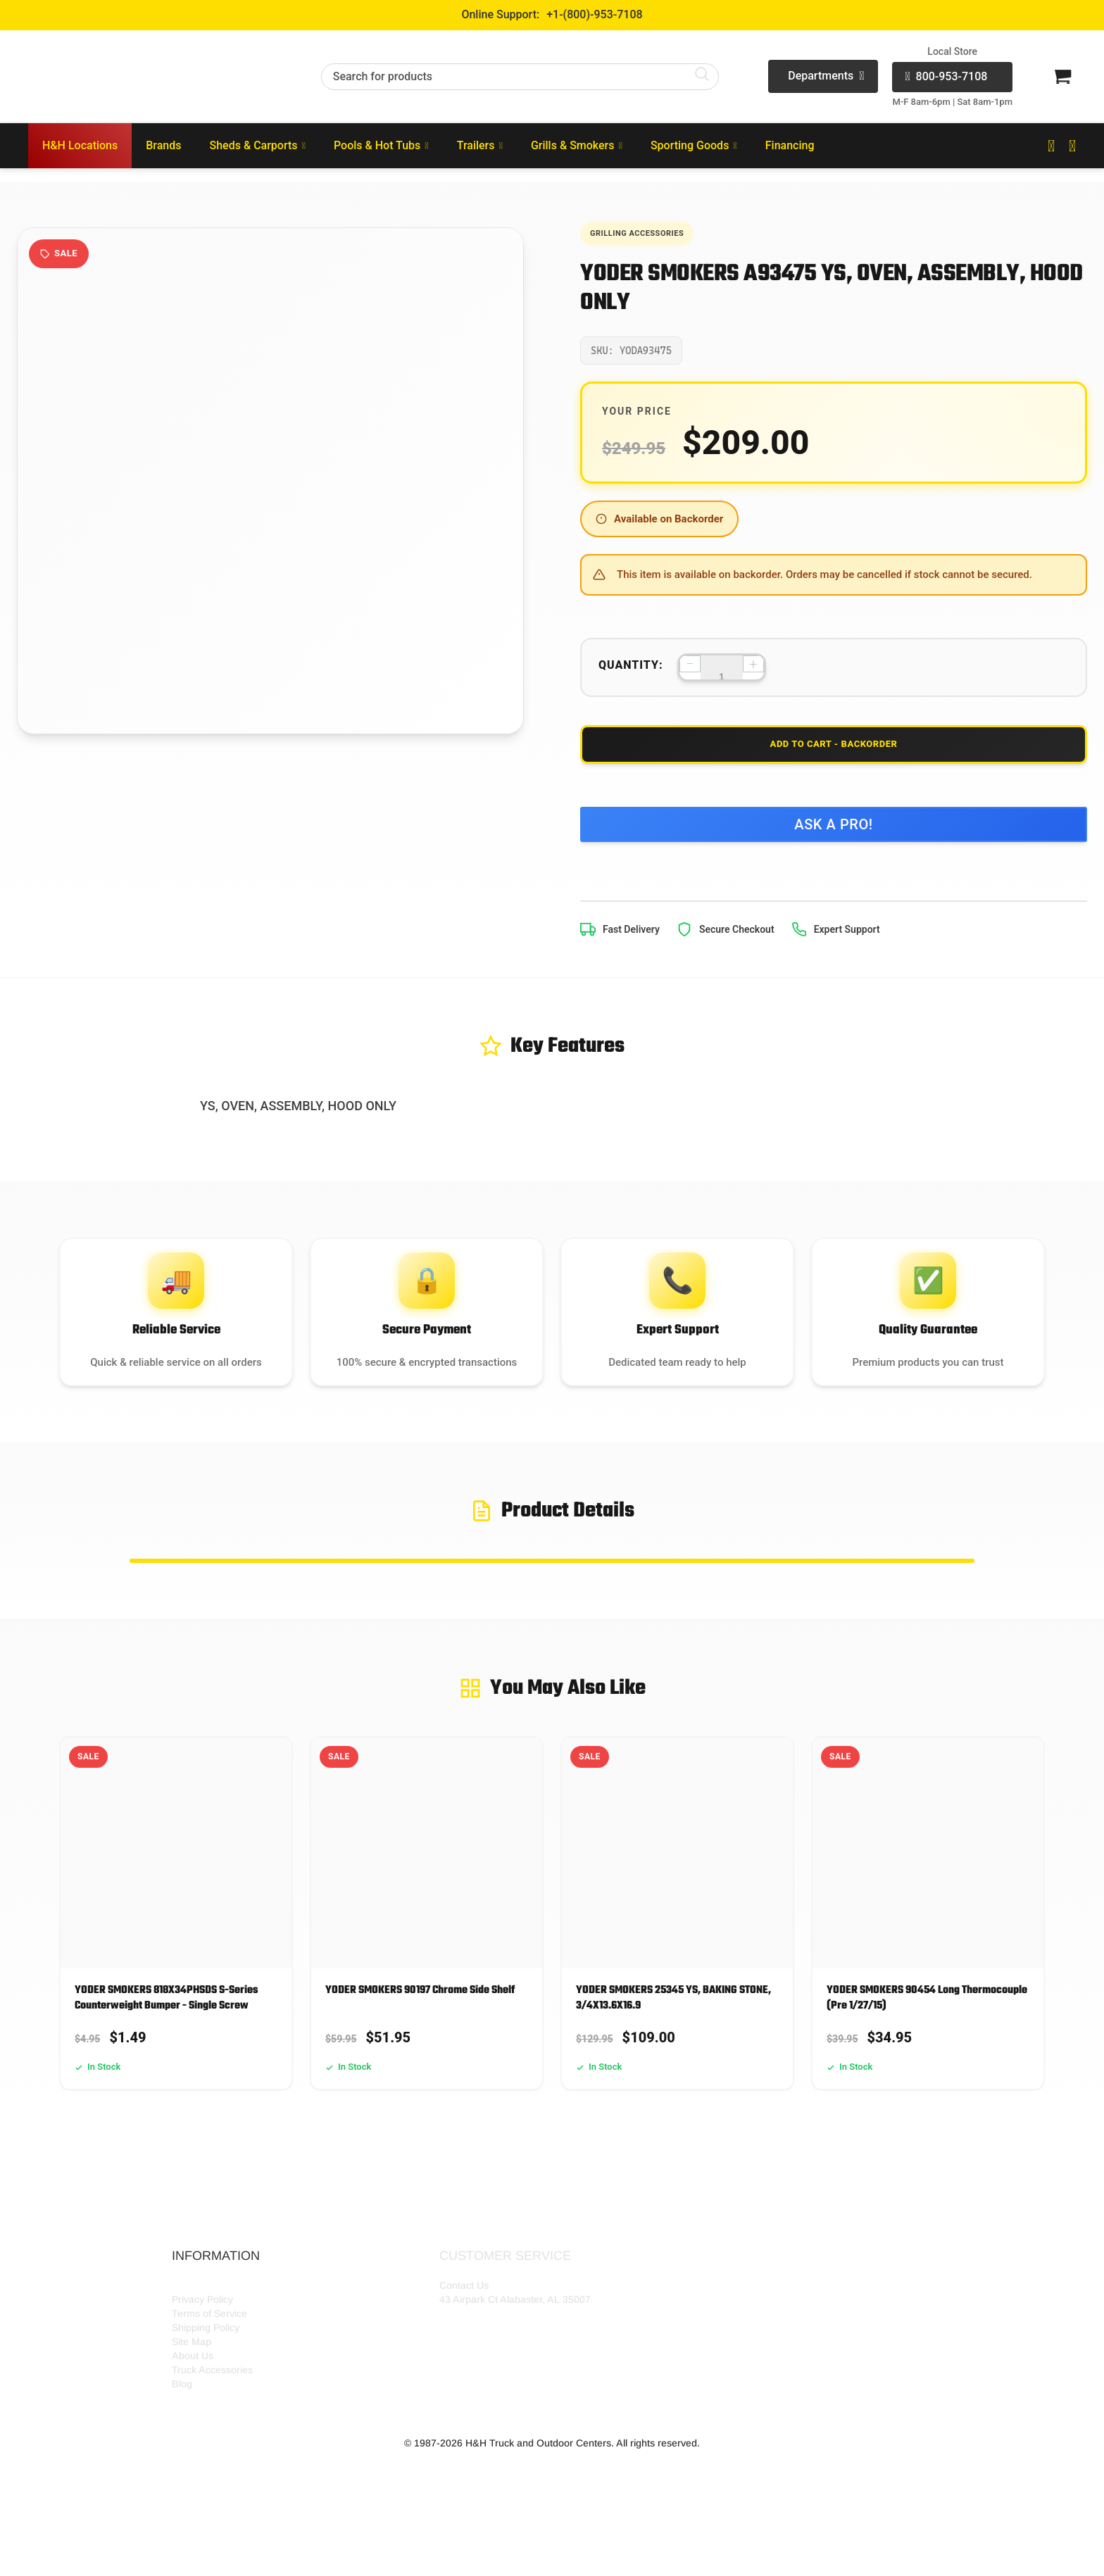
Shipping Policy (205, 2389)
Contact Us (464, 2347)
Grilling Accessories (652, 235)
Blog (182, 2445)
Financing (790, 145)
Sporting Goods (694, 145)
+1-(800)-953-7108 (594, 14)
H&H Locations (80, 145)
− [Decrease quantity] (690, 668)
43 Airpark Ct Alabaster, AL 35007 (515, 2361)
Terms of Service (209, 2375)
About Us (192, 2417)
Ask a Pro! (834, 846)
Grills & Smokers (576, 145)
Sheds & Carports (258, 145)
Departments (826, 76)
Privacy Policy (202, 2361)
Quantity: (630, 670)
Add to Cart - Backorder (833, 757)
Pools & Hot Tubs (381, 145)
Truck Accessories (212, 2431)
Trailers (480, 145)
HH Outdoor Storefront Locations (245, 2347)
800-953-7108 (946, 77)
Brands (163, 145)
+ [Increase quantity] (753, 668)
